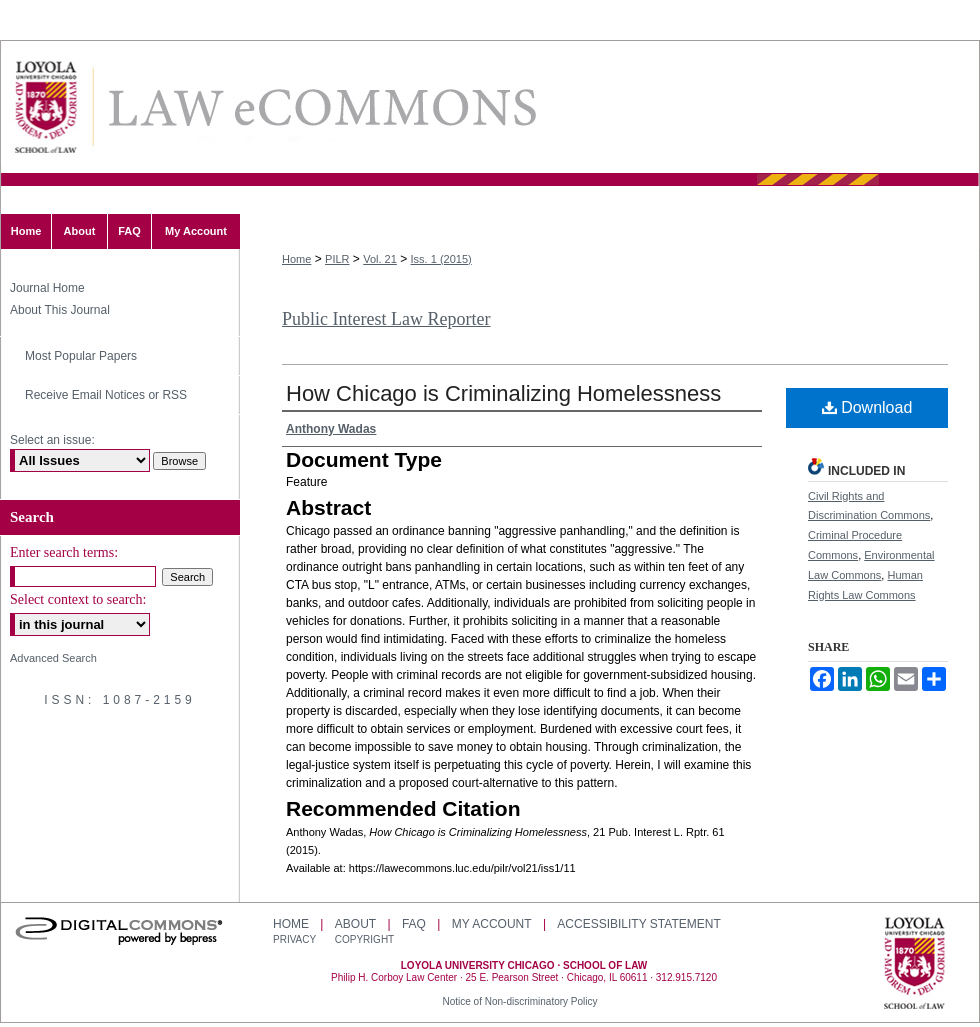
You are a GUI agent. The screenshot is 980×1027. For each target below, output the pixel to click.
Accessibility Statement (638, 924)
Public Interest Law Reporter (386, 319)
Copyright (364, 939)
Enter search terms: (64, 552)
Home (296, 259)
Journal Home (47, 288)
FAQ (414, 924)
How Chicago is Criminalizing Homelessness (503, 393)
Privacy (296, 939)
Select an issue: (52, 440)
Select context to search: (78, 599)
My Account (492, 924)
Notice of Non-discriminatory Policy (519, 1001)
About (355, 924)
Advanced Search (53, 658)
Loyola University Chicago (914, 965)
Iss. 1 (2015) (441, 259)
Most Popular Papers (81, 356)
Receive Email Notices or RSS (106, 395)
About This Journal (60, 310)
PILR (337, 259)
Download (867, 407)
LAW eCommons (321, 107)
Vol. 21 (380, 259)
